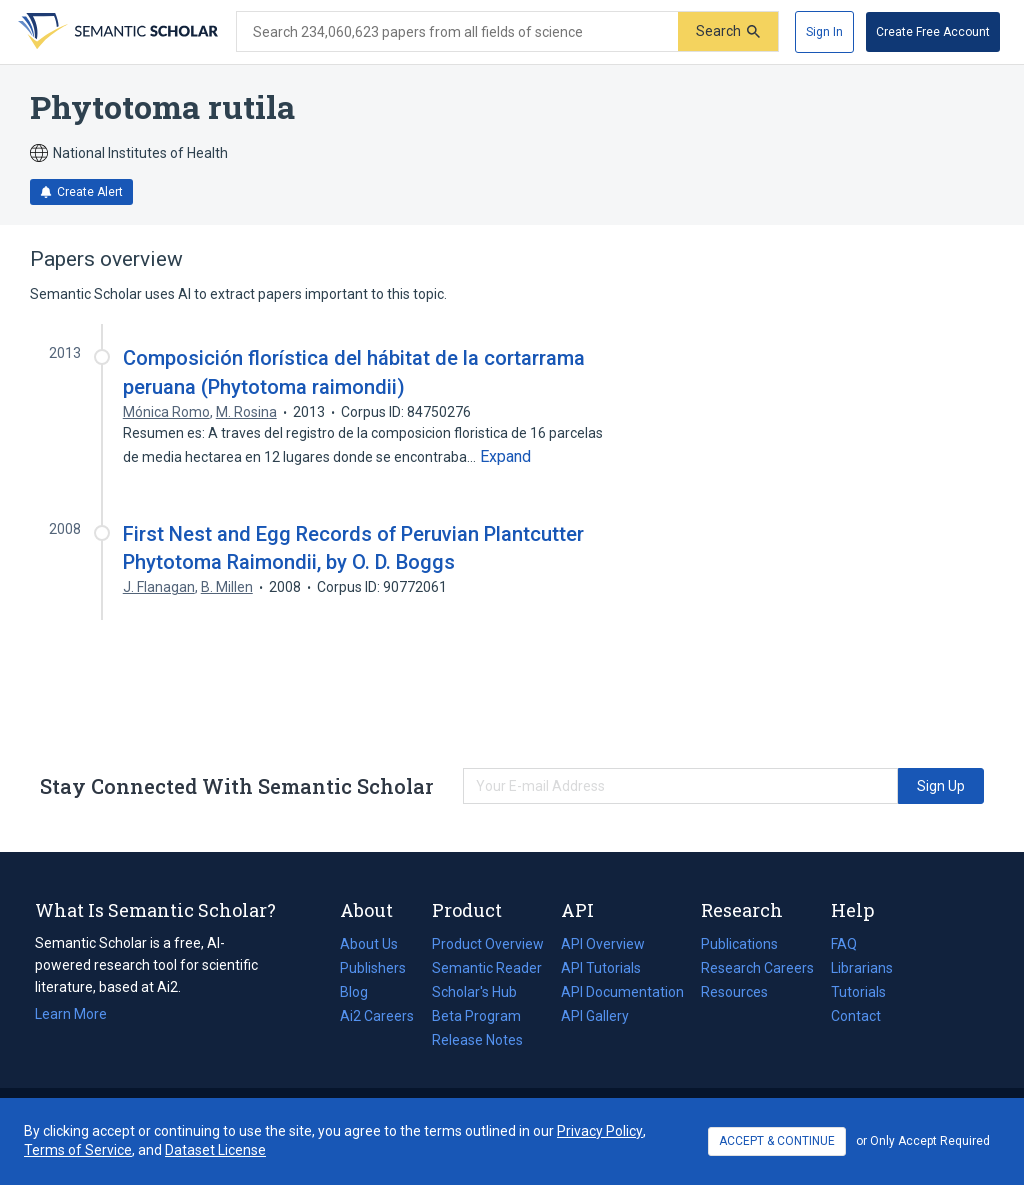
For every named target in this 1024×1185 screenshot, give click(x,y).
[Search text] (457, 32)
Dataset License (215, 1150)
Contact (856, 1016)
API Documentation (622, 992)
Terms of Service (78, 1150)
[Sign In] (824, 32)
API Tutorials (601, 968)
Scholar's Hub (474, 992)
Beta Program (476, 1016)
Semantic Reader (487, 968)
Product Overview (488, 944)
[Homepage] (116, 32)
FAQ (844, 944)
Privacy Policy (600, 1131)
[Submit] (728, 31)
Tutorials (858, 992)
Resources (734, 992)
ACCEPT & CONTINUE (777, 1141)
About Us (369, 944)
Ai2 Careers (377, 1016)
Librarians (862, 968)
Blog (362, 992)
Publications (739, 944)
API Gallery (595, 1016)
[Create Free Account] (933, 32)
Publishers (373, 968)
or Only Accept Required (923, 1141)
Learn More (71, 1014)
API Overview (603, 944)
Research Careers (757, 968)
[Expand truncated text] (505, 457)
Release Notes (477, 1040)
